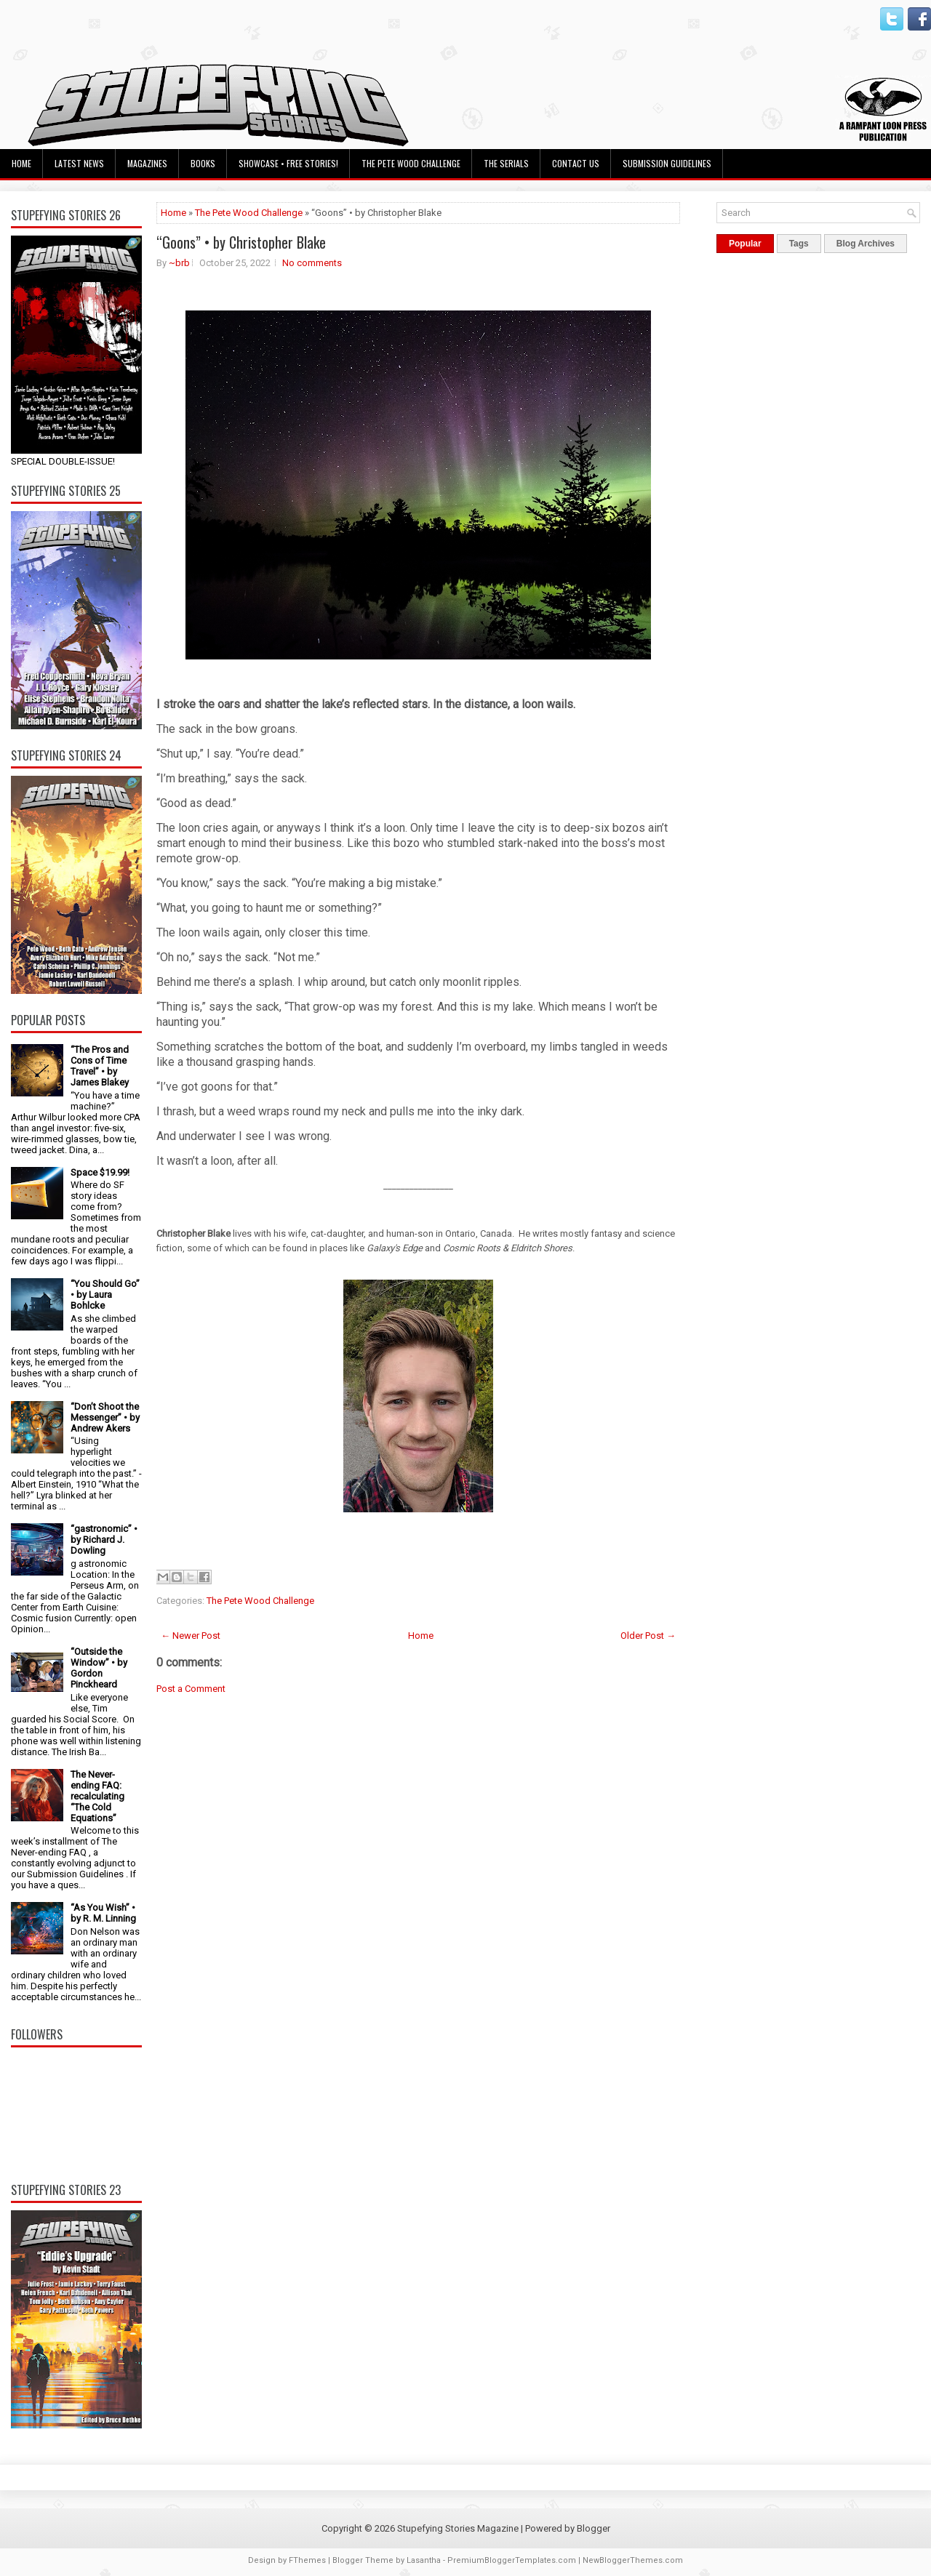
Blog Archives (865, 243)
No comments (312, 262)
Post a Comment (190, 1688)
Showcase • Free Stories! (288, 163)
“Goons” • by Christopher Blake (241, 242)
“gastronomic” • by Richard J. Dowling (104, 1539)
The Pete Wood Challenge (410, 163)
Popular (745, 243)
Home (21, 163)
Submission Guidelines (667, 163)
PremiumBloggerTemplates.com (511, 2560)
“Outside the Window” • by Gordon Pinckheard (99, 1668)
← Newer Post (190, 1635)
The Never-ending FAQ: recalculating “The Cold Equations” (97, 1796)
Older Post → (648, 1635)
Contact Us (575, 163)
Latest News (79, 163)
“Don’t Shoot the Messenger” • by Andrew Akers (105, 1417)
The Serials (506, 163)
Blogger (593, 2528)
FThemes (307, 2560)
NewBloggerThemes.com (633, 2560)
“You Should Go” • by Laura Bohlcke (105, 1294)
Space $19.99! (100, 1172)
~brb (179, 262)
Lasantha (424, 2560)
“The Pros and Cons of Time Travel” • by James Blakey (100, 1066)
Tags (799, 243)
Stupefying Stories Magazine (458, 2528)
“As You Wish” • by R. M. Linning (103, 1913)
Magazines (147, 163)
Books (203, 163)
